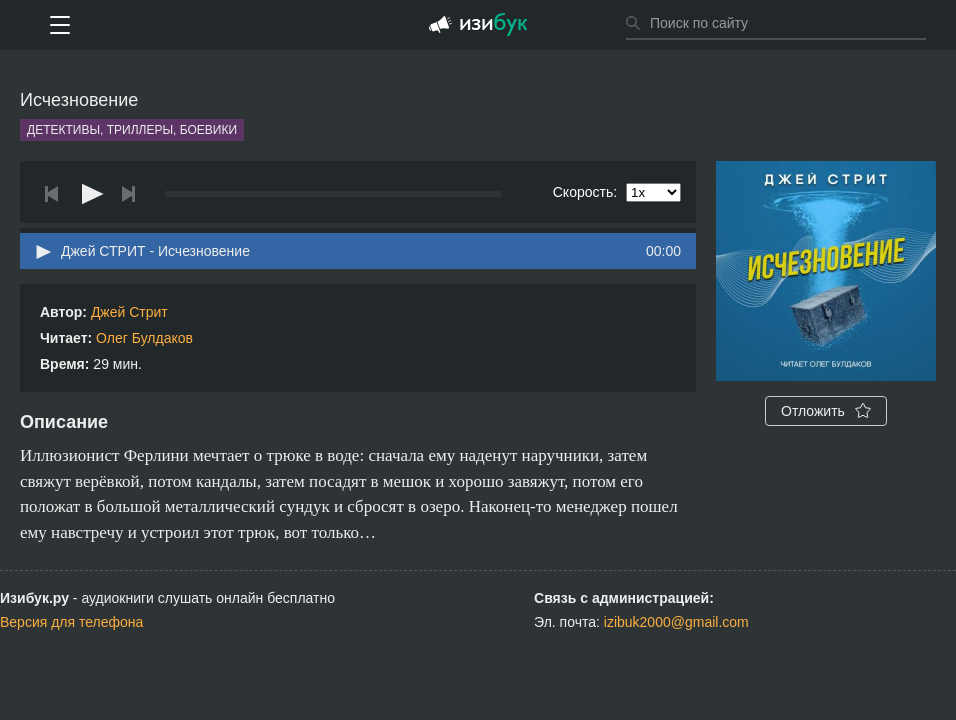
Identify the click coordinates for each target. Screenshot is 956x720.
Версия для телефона (71, 622)
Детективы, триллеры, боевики (132, 130)
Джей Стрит (129, 312)
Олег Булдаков (144, 338)
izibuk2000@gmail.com (676, 622)
